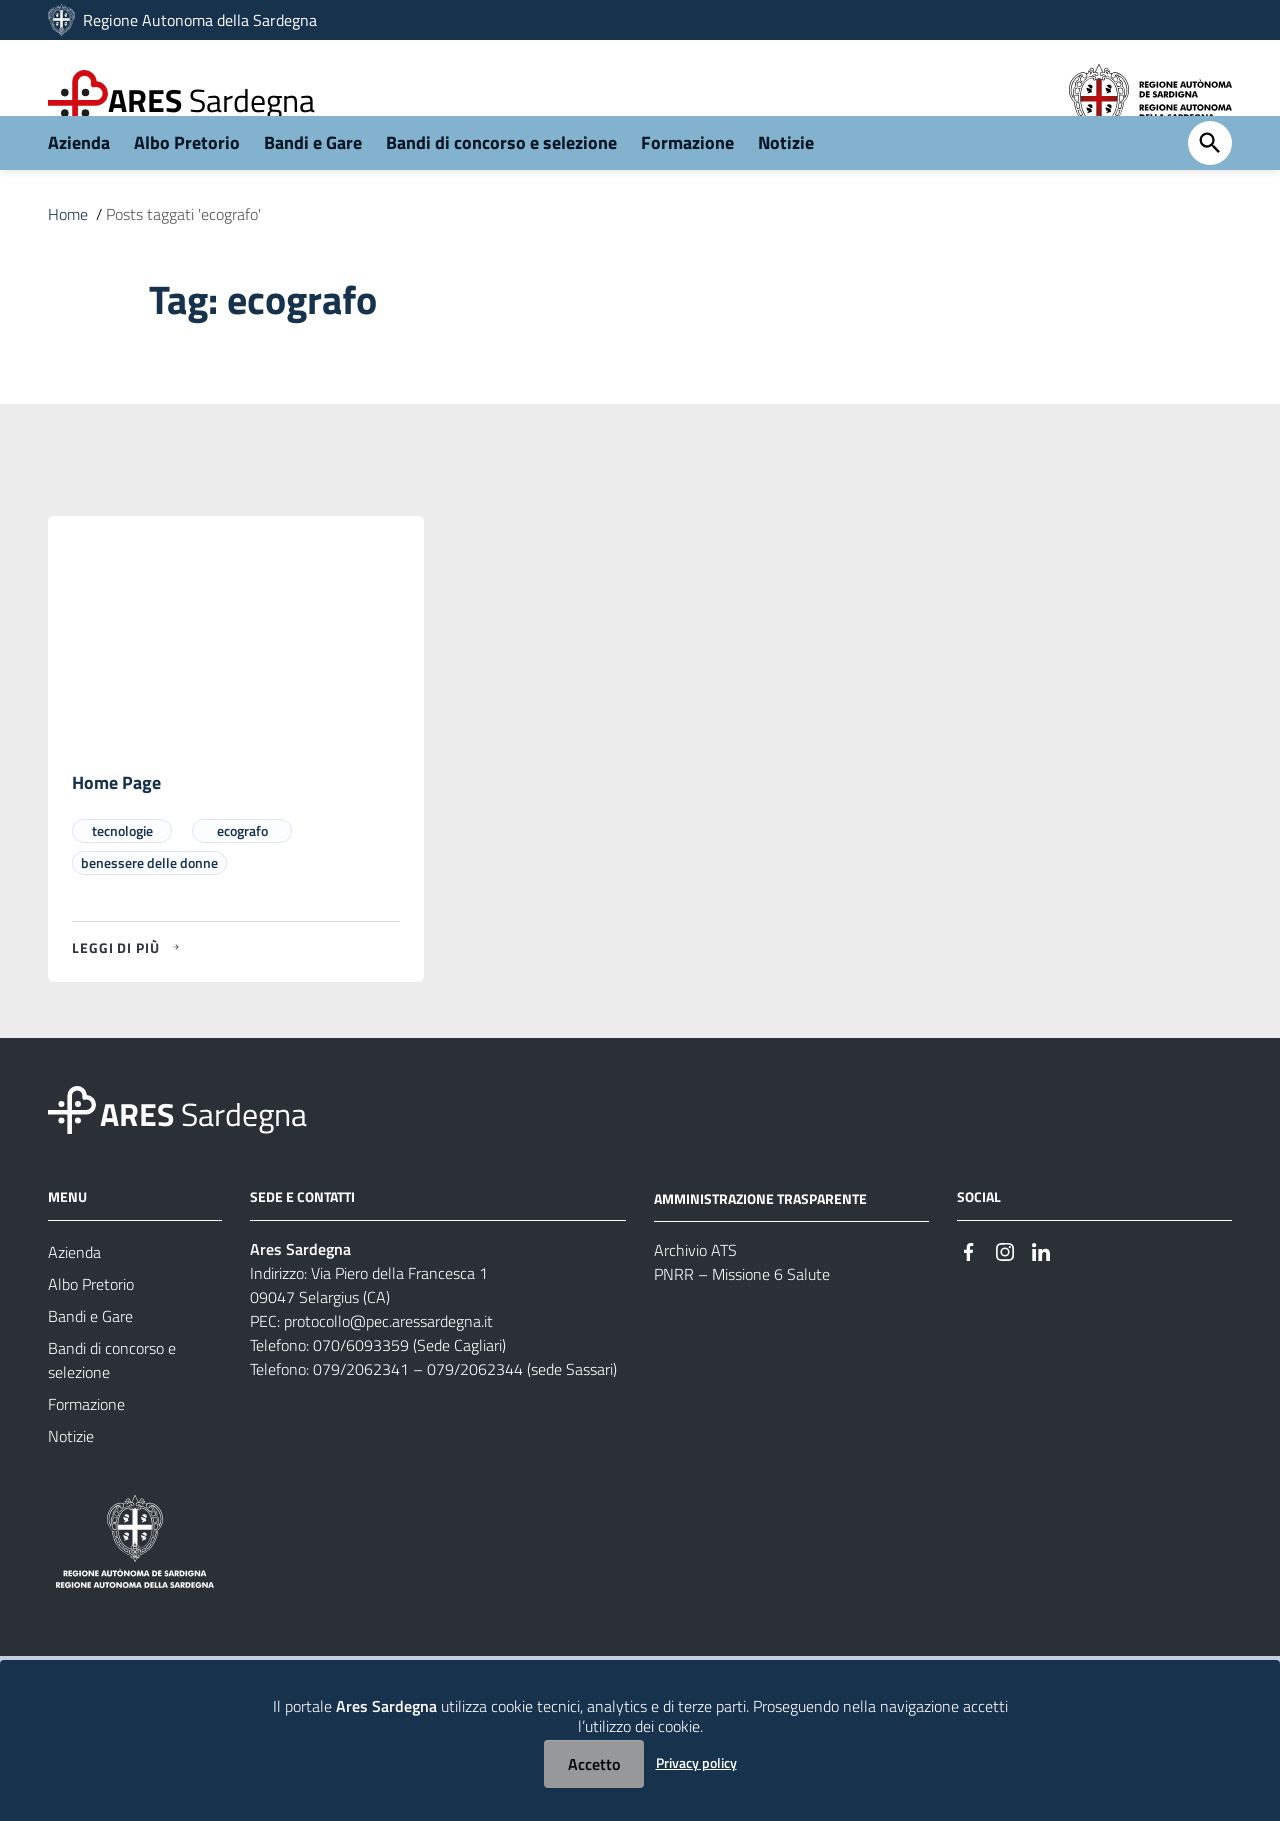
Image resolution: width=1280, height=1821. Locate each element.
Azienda (79, 186)
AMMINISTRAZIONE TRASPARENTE (760, 1243)
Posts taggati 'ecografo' (183, 258)
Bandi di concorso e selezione (501, 186)
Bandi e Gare (313, 186)
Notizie (786, 186)
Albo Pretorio (187, 186)
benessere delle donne (149, 907)
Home (68, 258)
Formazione (687, 186)
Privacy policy (696, 1762)
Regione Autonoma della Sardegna (200, 20)
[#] (969, 1295)
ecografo (242, 875)
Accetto (594, 1764)
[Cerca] (1210, 188)
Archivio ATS (695, 1296)
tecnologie (122, 875)
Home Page (116, 827)
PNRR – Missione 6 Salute (742, 1320)
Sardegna (211, 100)
